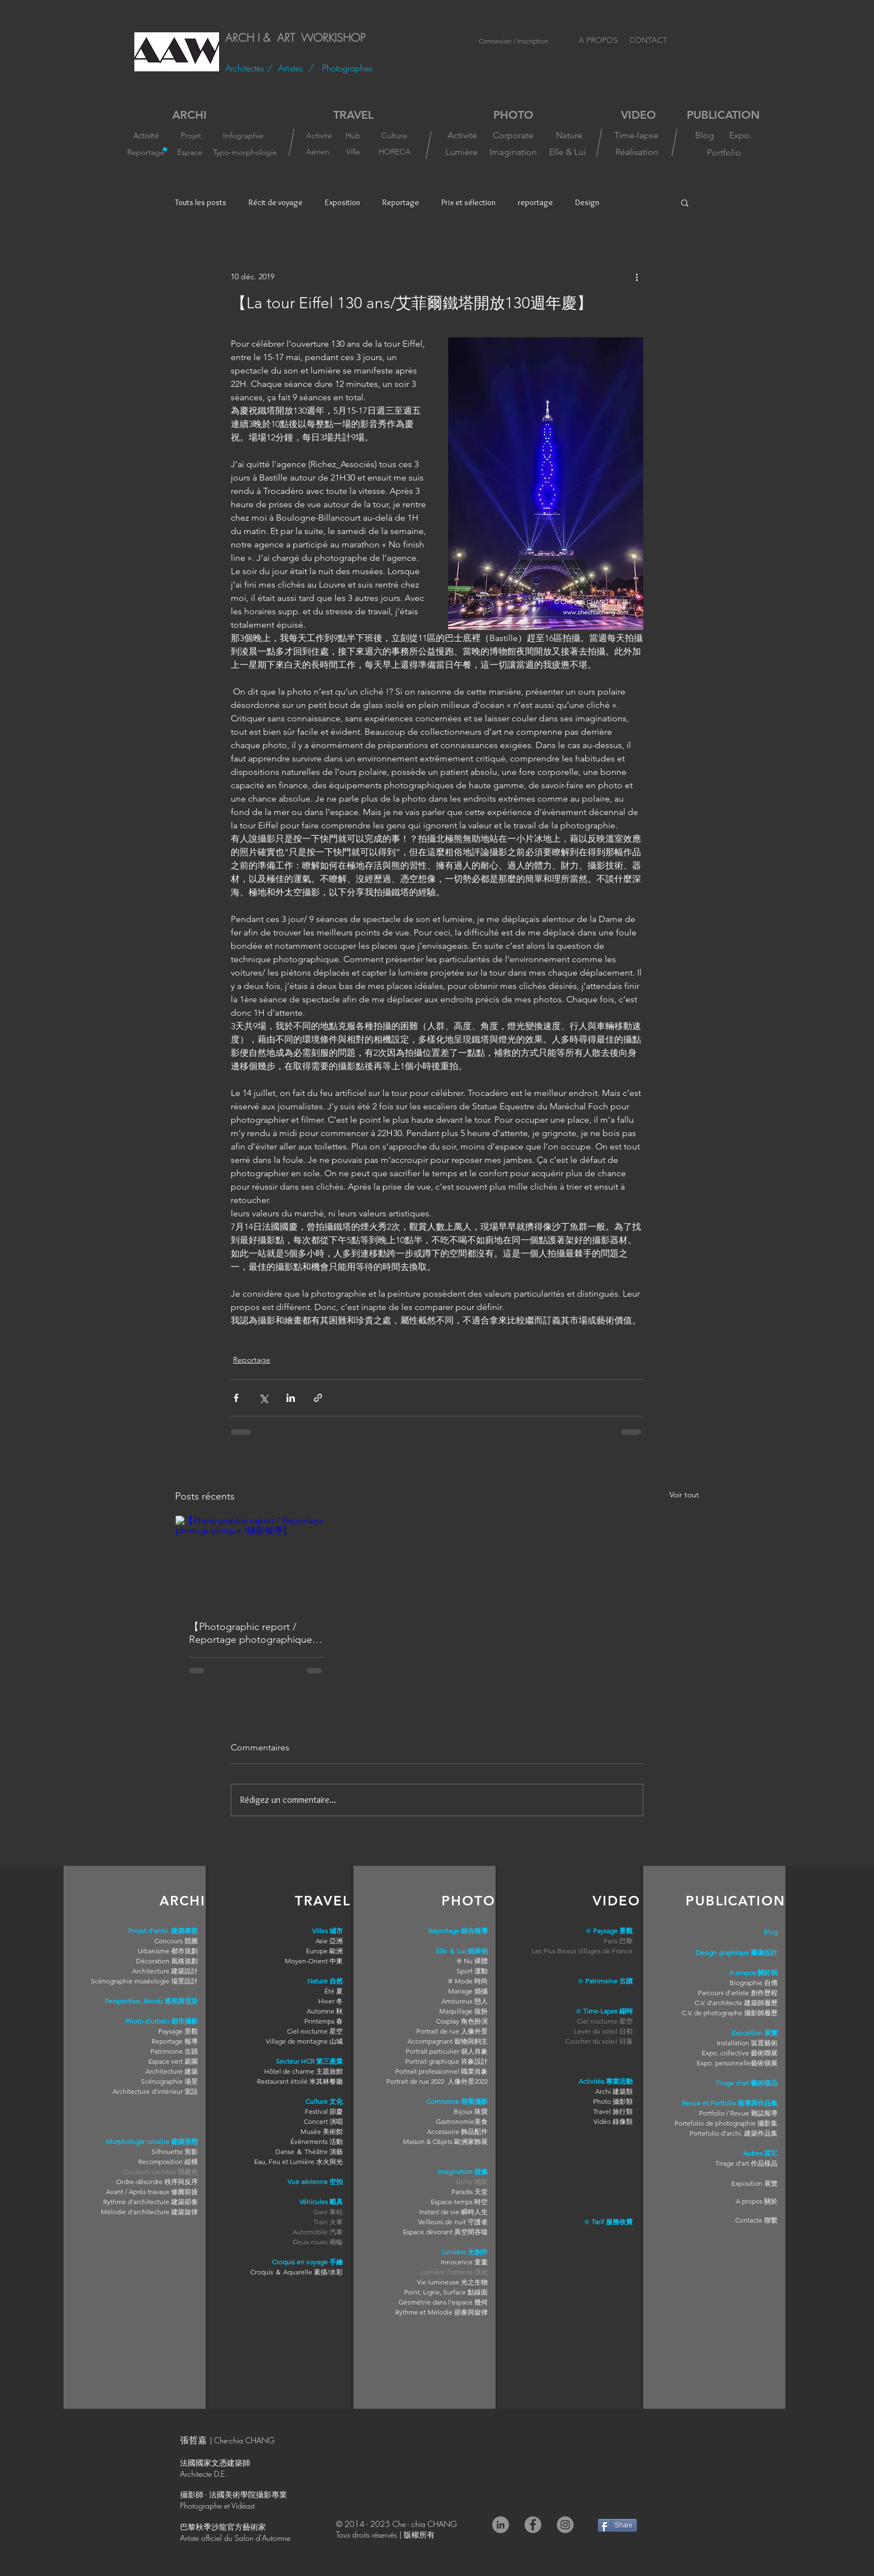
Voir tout (684, 1495)
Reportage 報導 (175, 2041)
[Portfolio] (724, 153)
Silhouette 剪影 (175, 2151)
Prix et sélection (468, 202)
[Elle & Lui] (567, 152)
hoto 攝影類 (615, 2101)
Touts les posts (200, 202)
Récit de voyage (276, 202)
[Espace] (191, 152)
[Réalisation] (636, 152)
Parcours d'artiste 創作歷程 (738, 1992)
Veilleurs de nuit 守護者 (453, 2222)
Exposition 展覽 (754, 2183)
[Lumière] (461, 152)
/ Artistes (287, 68)
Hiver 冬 (330, 2001)
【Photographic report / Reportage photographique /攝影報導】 (254, 1633)
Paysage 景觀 (178, 2031)
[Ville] (353, 151)
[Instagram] (565, 2524)
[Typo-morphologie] (244, 152)
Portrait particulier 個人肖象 (447, 2051)
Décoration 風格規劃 (167, 1961)
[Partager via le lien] (318, 1398)
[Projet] (191, 135)
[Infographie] (244, 135)
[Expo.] (740, 135)
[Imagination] (513, 152)
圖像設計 (764, 1952)
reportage (535, 202)
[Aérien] (317, 151)
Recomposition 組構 (168, 2161)
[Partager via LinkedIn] (290, 1398)
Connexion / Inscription (513, 41)
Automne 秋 (325, 2011)
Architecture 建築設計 (165, 1971)
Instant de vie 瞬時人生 (453, 2212)
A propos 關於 (757, 2201)
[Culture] (394, 135)
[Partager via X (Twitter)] (263, 1398)
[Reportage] (146, 152)
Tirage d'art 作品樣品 (746, 2163)
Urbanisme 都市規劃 (168, 1951)
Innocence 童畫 (464, 2262)
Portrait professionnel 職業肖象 (441, 2071)
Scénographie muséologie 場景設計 (144, 1981)
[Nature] (568, 135)
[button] (684, 202)
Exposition (342, 202)
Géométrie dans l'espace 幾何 (443, 2302)
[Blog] (704, 135)
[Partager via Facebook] (236, 1398)
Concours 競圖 (176, 1941)
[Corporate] (513, 135)
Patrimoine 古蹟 (174, 2051)
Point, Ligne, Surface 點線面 (446, 2292)
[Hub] (353, 135)
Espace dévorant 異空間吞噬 (445, 2232)
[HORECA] (394, 151)
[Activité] (146, 135)
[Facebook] (533, 2524)
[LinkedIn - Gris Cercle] (500, 2524)
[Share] (617, 2525)
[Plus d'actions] (636, 276)
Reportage (400, 202)
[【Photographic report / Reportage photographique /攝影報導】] (256, 1561)
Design (587, 202)
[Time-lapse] (636, 135)
